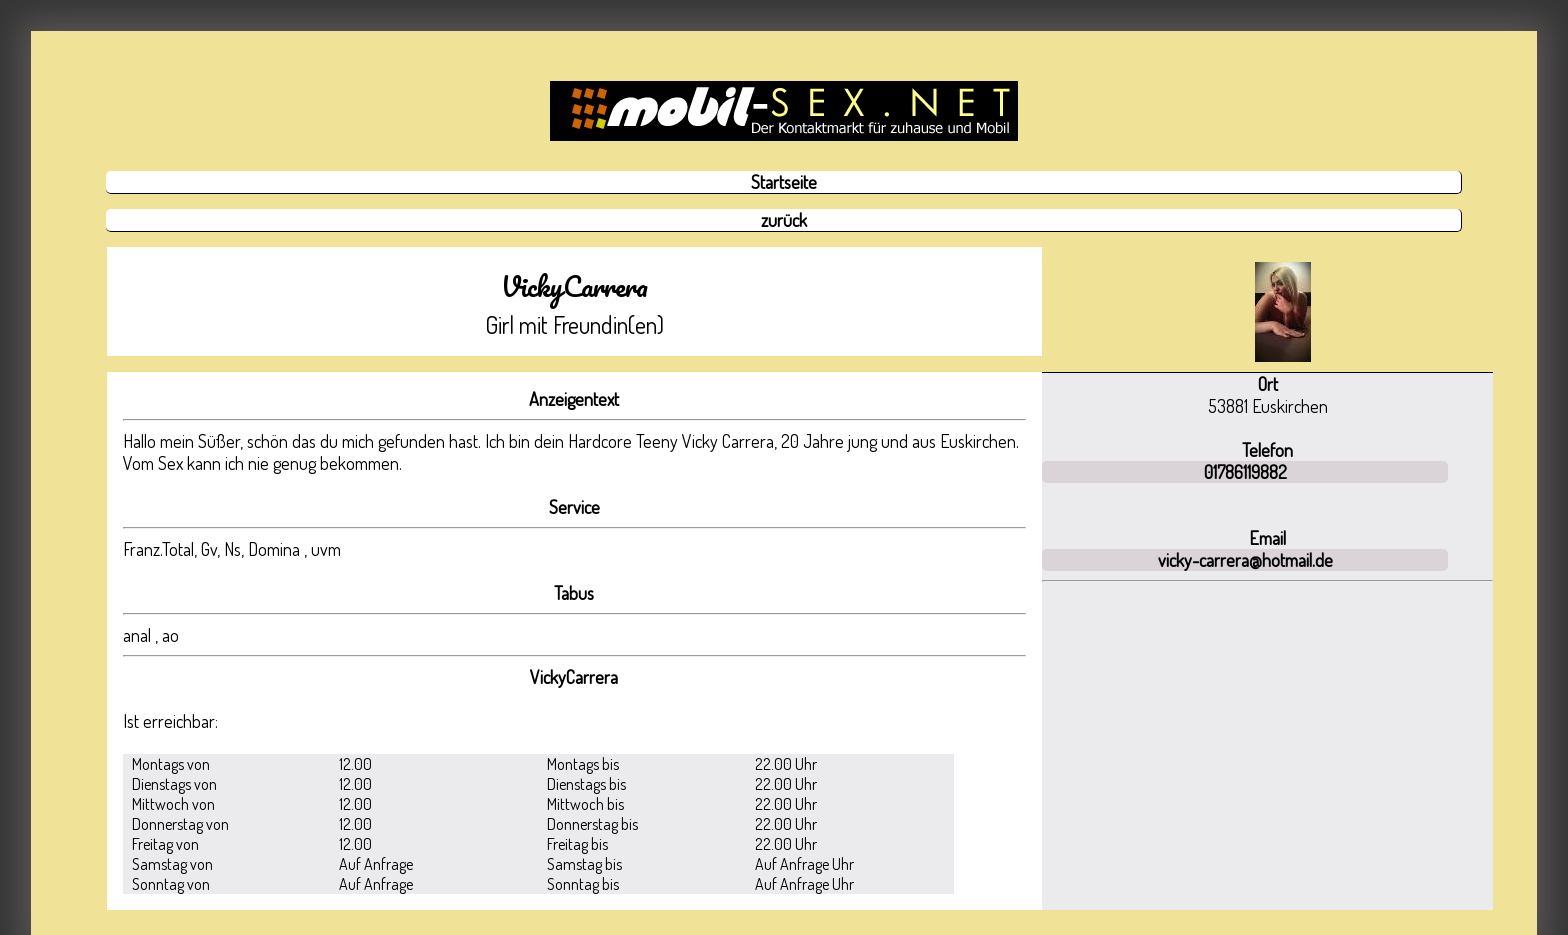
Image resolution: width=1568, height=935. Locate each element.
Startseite (784, 182)
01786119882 (1245, 472)
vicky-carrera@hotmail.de (1245, 560)
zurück (784, 220)
